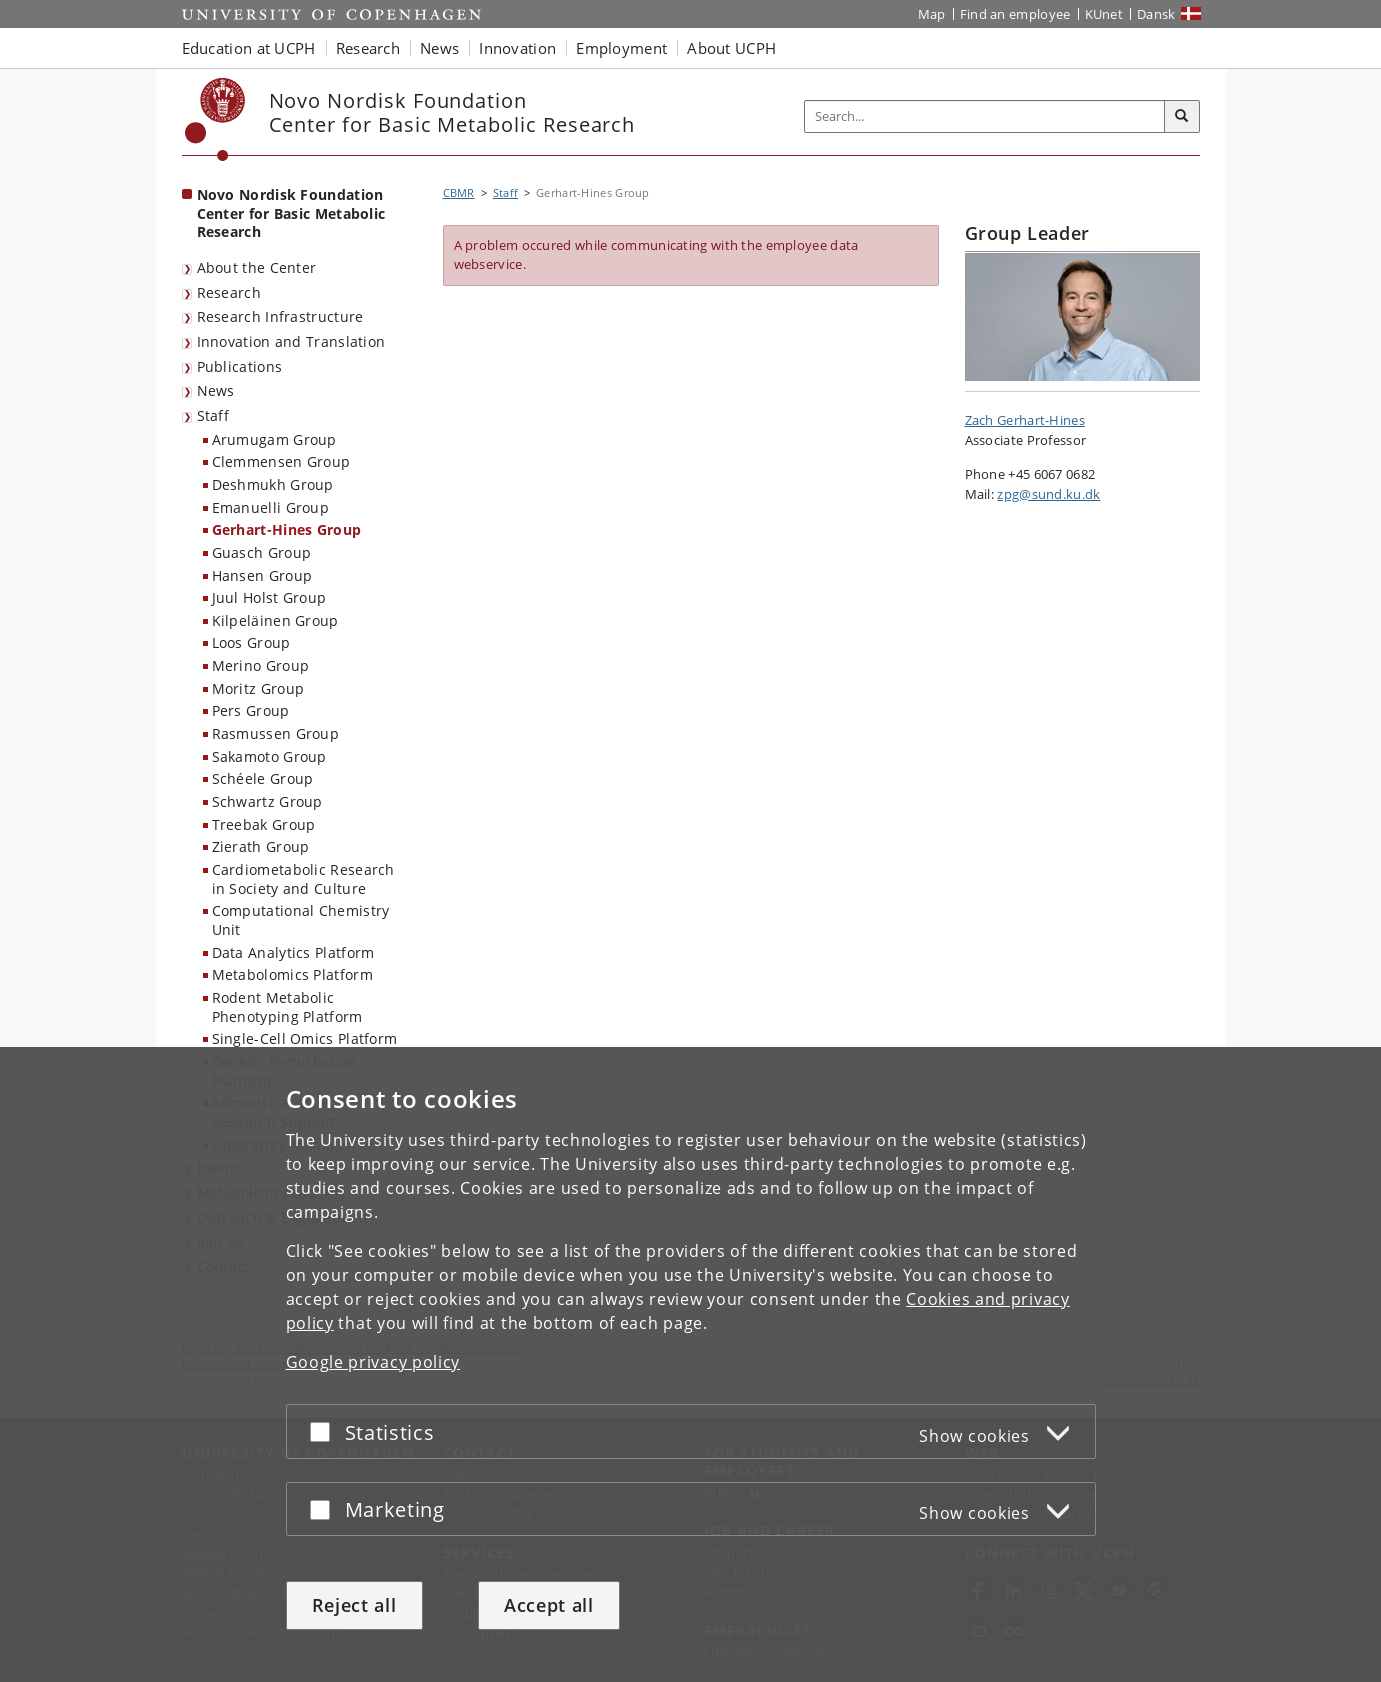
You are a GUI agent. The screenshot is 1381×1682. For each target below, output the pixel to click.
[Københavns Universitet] (215, 119)
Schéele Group (263, 778)
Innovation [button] (517, 48)
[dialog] (690, 1364)
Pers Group (251, 710)
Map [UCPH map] (932, 14)
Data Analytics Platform (293, 952)
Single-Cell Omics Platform (305, 1038)
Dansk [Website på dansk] (1156, 14)
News (216, 390)
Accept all (549, 1605)
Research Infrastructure (280, 316)
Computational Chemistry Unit (301, 920)
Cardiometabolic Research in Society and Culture (303, 879)
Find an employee (1015, 14)
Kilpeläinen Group (275, 620)
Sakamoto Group (269, 756)
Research (229, 292)
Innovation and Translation (291, 341)
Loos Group (251, 642)
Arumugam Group (274, 439)
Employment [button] (621, 48)
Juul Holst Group (269, 597)
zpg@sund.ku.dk (1048, 494)
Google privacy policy (373, 1362)
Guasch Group (262, 552)
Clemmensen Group (281, 461)
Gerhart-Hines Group (287, 529)
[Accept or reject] (325, 1431)
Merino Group (261, 665)
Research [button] (368, 48)
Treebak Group (264, 824)
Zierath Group (261, 846)
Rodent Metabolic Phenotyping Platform (287, 1007)
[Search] (1182, 117)
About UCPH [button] (731, 48)
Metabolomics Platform (292, 974)
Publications (240, 366)
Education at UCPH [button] (249, 48)
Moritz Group (258, 688)
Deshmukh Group (273, 484)
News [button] (439, 48)
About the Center (257, 267)
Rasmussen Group (276, 733)
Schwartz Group (267, 801)
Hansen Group (262, 575)
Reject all (354, 1605)
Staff (213, 415)
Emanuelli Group (271, 507)
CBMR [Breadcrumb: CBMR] (459, 192)
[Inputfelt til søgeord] (985, 116)
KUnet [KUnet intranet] (1104, 14)
